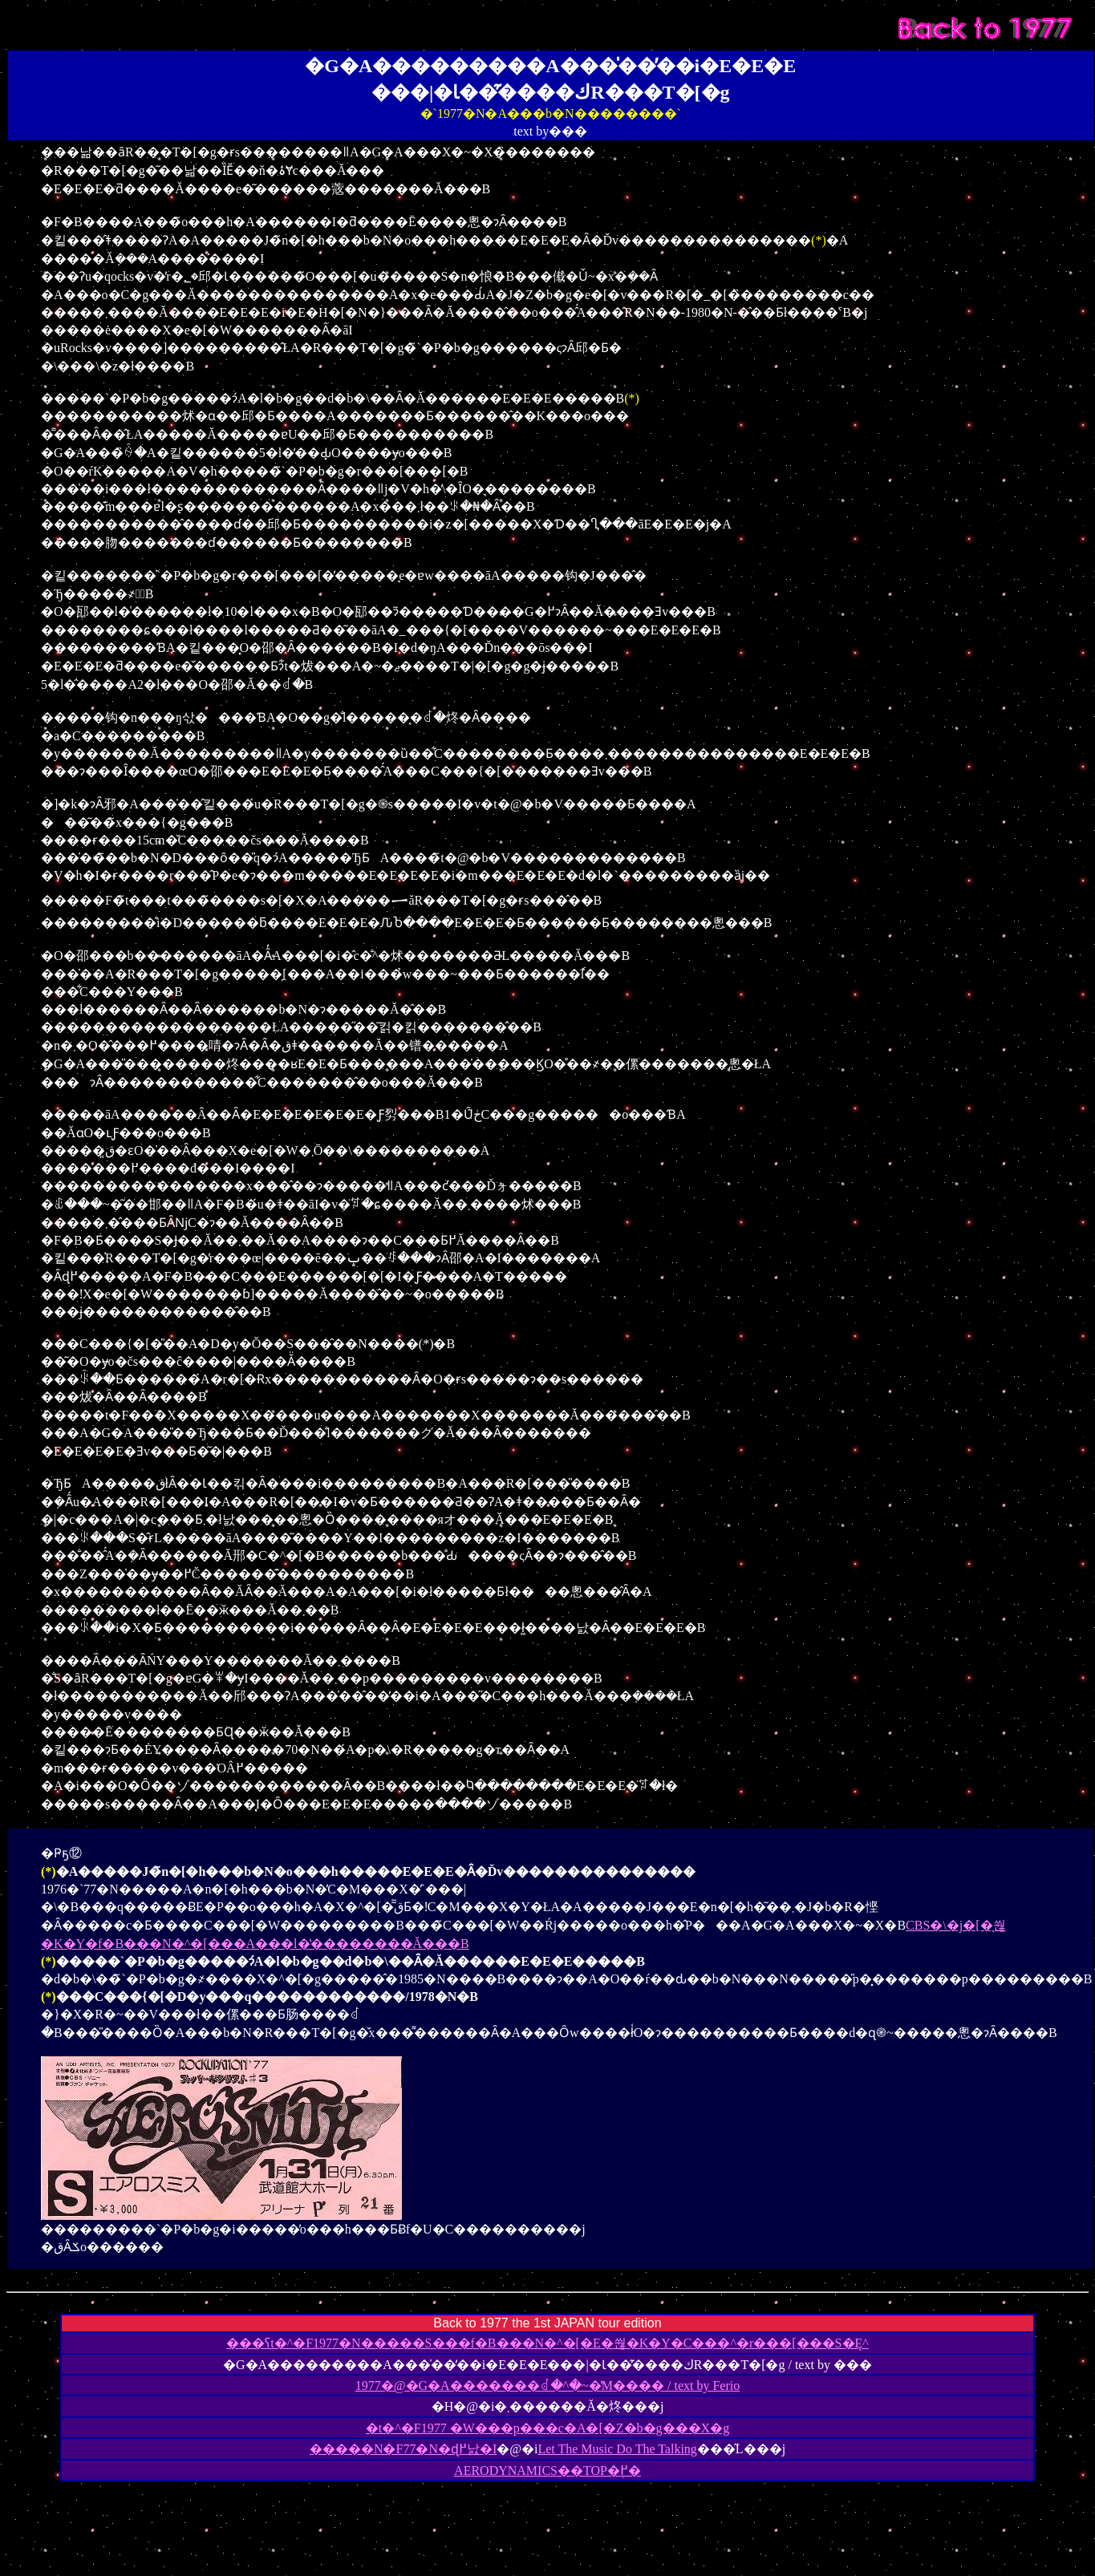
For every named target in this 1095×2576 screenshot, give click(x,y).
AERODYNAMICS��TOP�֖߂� (547, 2470)
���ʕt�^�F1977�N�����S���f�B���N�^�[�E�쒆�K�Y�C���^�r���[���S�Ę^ (547, 2343)
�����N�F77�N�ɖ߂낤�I (403, 2449)
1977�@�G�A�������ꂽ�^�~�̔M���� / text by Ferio (547, 2385)
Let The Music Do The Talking (616, 2449)
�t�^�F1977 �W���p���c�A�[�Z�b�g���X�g (547, 2428)
